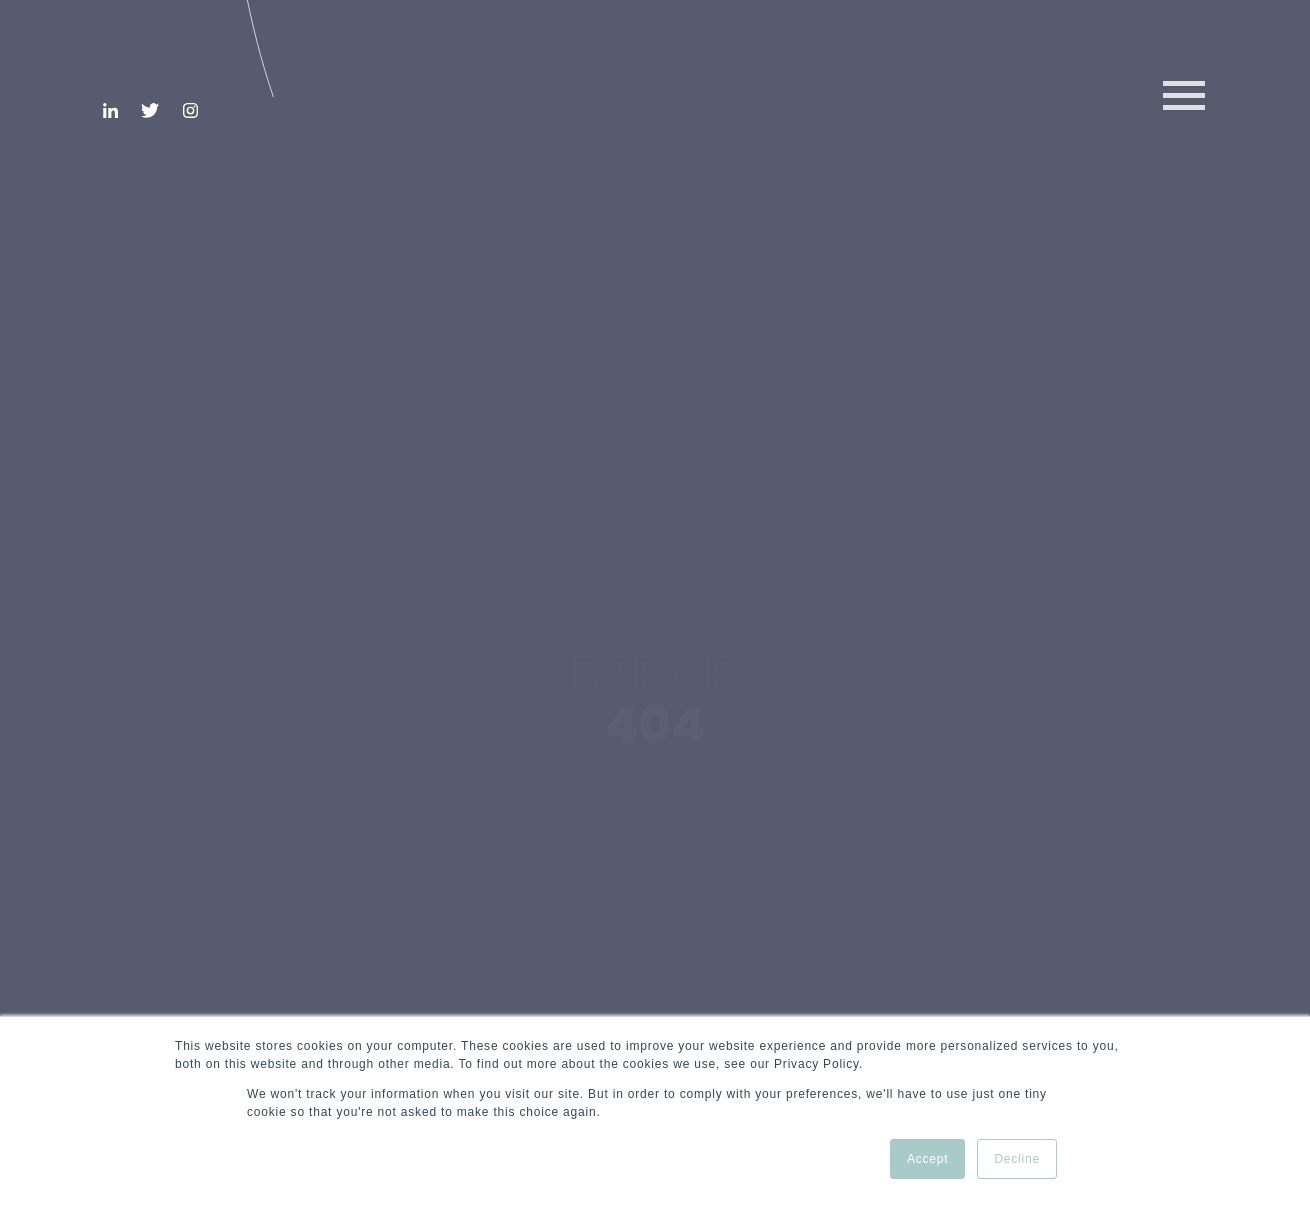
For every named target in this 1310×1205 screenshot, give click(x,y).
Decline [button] (1017, 1159)
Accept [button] (928, 1159)
